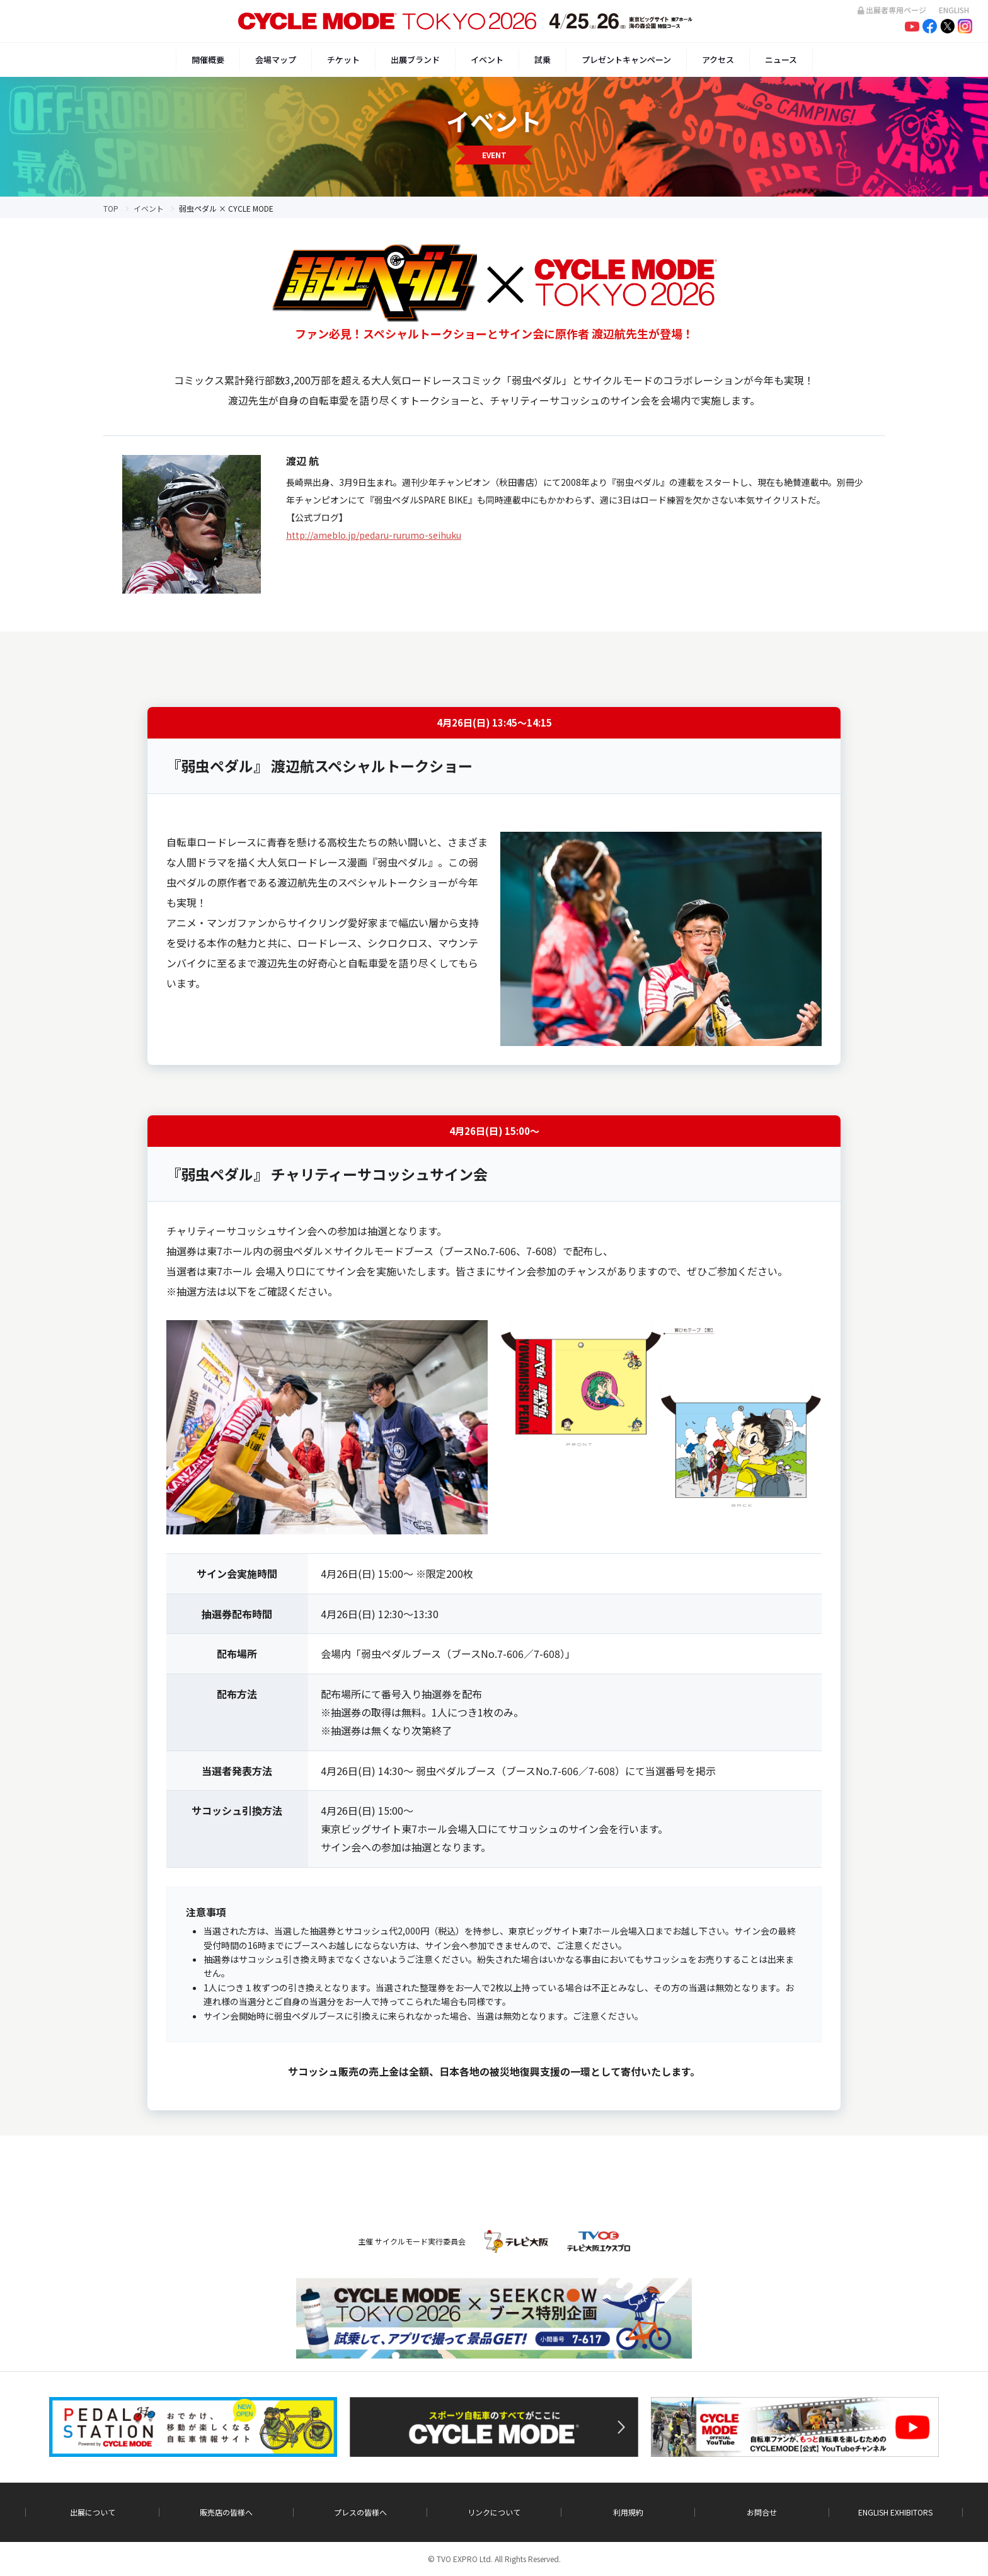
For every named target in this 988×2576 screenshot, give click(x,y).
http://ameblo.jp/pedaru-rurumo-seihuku (373, 535)
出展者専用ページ (892, 9)
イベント (487, 60)
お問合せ (762, 2512)
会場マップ (275, 60)
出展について (92, 2512)
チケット (343, 60)
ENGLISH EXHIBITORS (895, 2512)
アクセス (718, 60)
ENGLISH (954, 9)
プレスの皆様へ (360, 2512)
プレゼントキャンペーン (626, 60)
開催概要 (208, 60)
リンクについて (494, 2512)
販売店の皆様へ (226, 2512)
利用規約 (628, 2512)
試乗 (542, 60)
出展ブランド (415, 60)
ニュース (781, 60)
